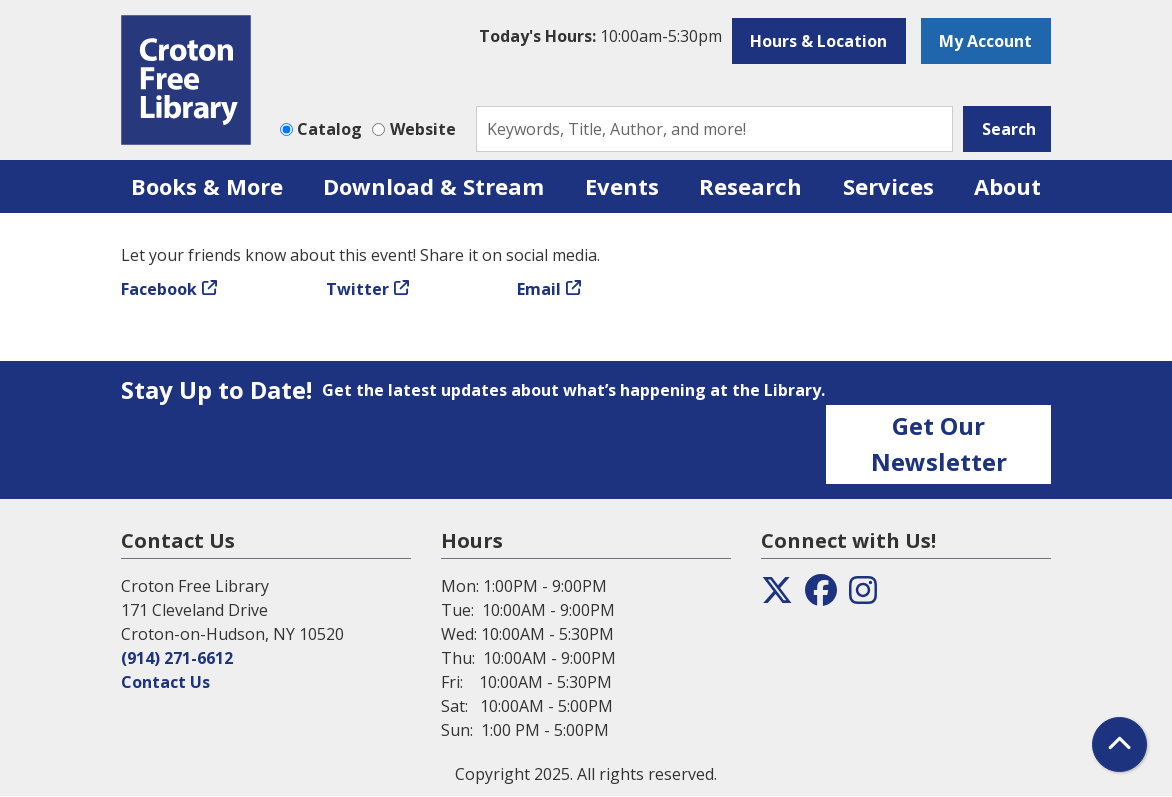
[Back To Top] (1119, 744)
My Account (985, 41)
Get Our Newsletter (939, 443)
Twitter (357, 289)
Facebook (159, 289)
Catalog (329, 129)
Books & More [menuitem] (207, 186)
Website (423, 129)
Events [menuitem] (622, 186)
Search (1009, 129)
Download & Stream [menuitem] (433, 186)
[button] (600, 36)
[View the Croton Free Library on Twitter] (777, 596)
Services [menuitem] (888, 186)
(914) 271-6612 (177, 658)
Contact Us (165, 682)
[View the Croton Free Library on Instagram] (863, 596)
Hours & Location (818, 41)
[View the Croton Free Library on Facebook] (821, 596)
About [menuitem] (1007, 186)
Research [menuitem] (750, 186)
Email (539, 289)
